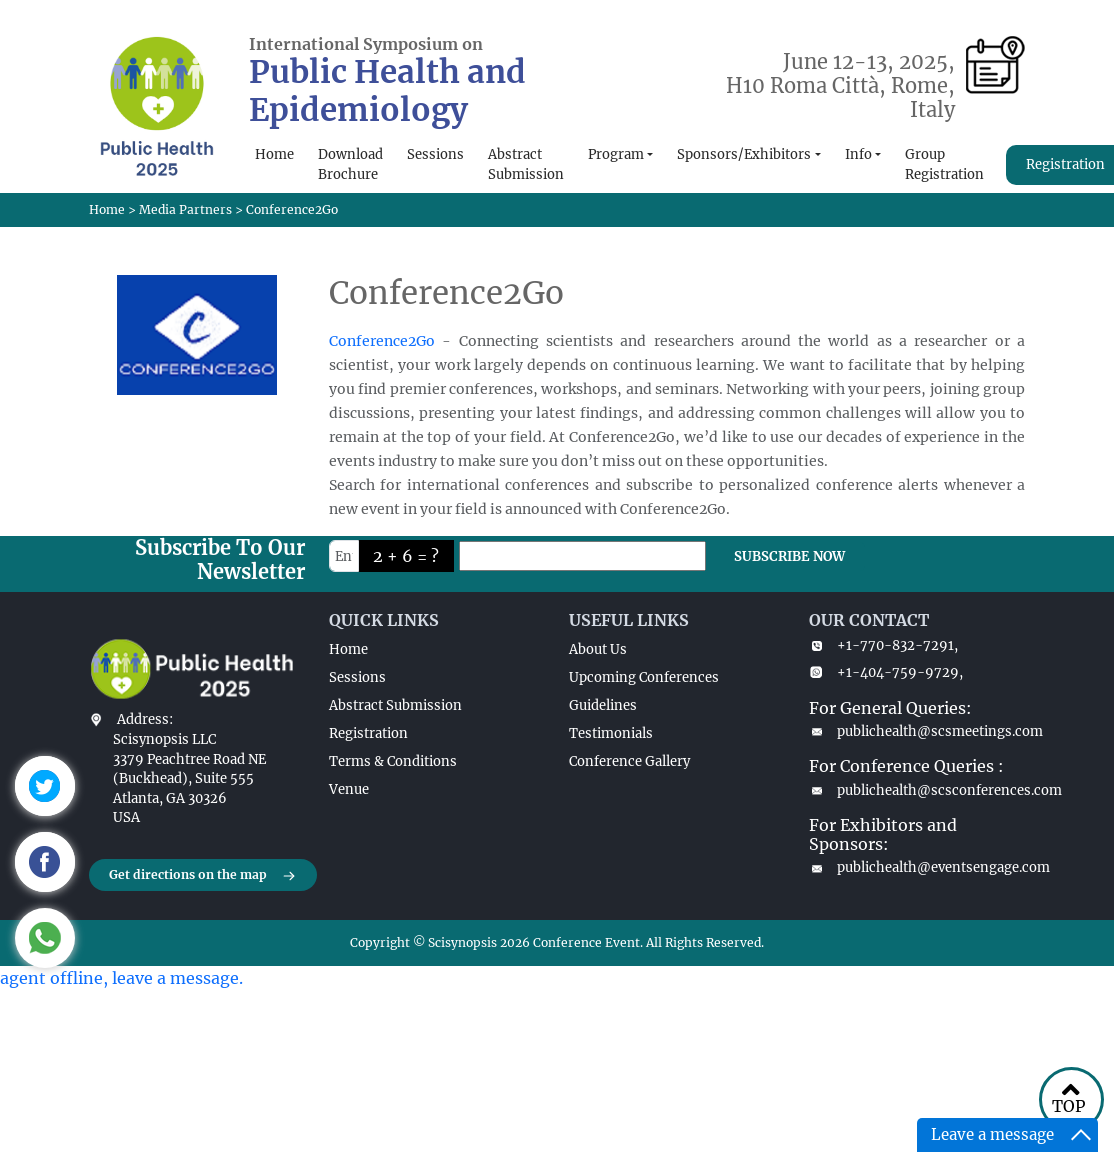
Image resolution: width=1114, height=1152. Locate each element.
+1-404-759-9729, (886, 672)
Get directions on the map (203, 876)
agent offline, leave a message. (121, 978)
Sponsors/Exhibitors (744, 154)
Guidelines (603, 705)
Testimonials (611, 733)
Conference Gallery (629, 761)
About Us (598, 649)
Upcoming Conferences (644, 677)
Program (616, 154)
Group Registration (944, 164)
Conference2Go (382, 341)
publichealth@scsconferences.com (917, 790)
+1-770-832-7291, (883, 645)
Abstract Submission (526, 164)
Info (858, 154)
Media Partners (185, 209)
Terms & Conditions (393, 761)
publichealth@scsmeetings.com (917, 731)
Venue (349, 789)
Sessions (435, 154)
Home (274, 154)
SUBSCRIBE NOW (789, 556)
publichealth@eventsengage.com (917, 867)
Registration (368, 733)
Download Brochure (350, 164)
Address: (145, 719)
